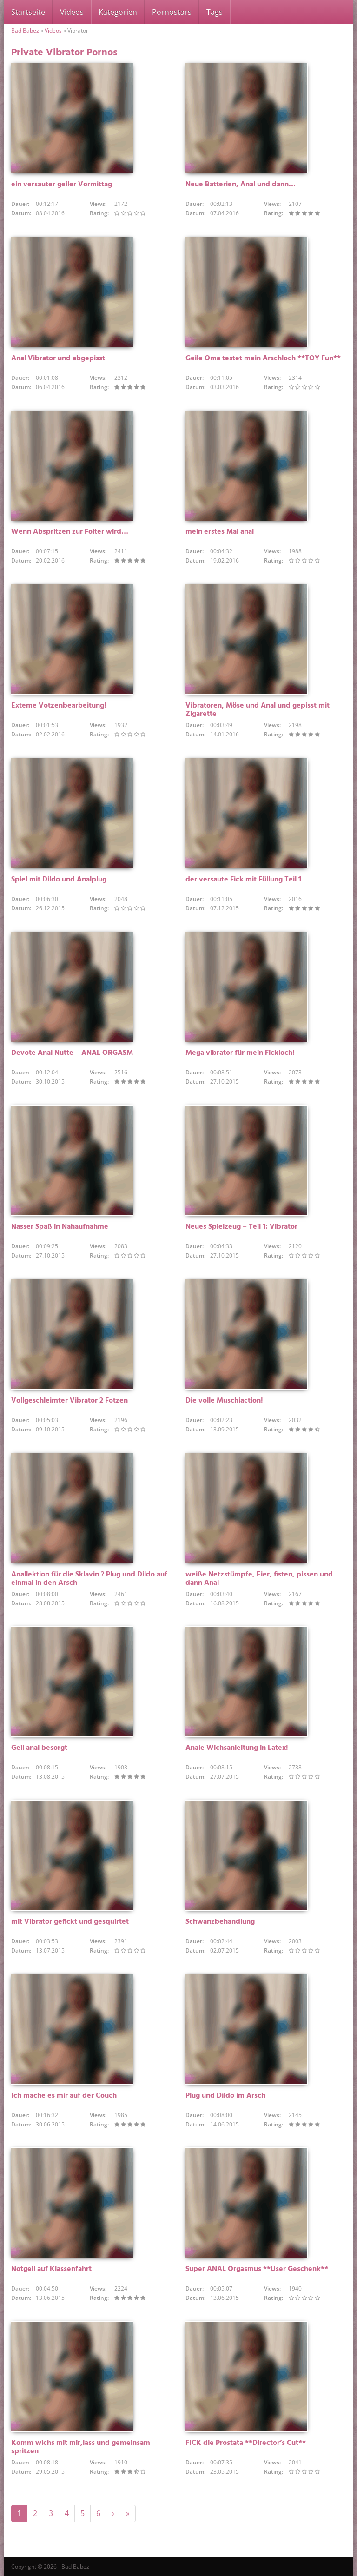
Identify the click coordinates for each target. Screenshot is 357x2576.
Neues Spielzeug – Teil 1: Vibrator (241, 1227)
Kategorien (118, 12)
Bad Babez (25, 30)
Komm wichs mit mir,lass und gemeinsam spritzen (80, 2447)
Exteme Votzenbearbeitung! (58, 706)
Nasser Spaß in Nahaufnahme (59, 1227)
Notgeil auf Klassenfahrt (51, 2269)
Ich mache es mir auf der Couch (64, 2096)
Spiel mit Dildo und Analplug (58, 880)
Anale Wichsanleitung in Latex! (236, 1748)
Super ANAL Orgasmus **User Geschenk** (256, 2269)
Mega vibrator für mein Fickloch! (240, 1053)
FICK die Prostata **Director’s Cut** (245, 2443)
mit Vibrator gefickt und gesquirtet (70, 1922)
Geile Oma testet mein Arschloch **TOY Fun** (263, 358)
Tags (214, 12)
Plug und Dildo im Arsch (225, 2096)
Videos (72, 12)
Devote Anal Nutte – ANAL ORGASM (72, 1053)
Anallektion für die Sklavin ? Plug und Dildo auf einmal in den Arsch (89, 1579)
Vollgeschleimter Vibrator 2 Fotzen (69, 1401)
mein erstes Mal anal (219, 532)
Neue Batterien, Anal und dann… (240, 185)
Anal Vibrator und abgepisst (58, 358)
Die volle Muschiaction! (224, 1401)
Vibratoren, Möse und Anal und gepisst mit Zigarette (257, 710)
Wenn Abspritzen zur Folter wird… (69, 532)
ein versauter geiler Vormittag (61, 185)
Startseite (28, 12)
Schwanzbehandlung (220, 1922)
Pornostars (172, 12)
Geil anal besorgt (39, 1748)
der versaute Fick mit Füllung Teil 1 (243, 880)
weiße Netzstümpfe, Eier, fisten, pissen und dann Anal (259, 1579)
